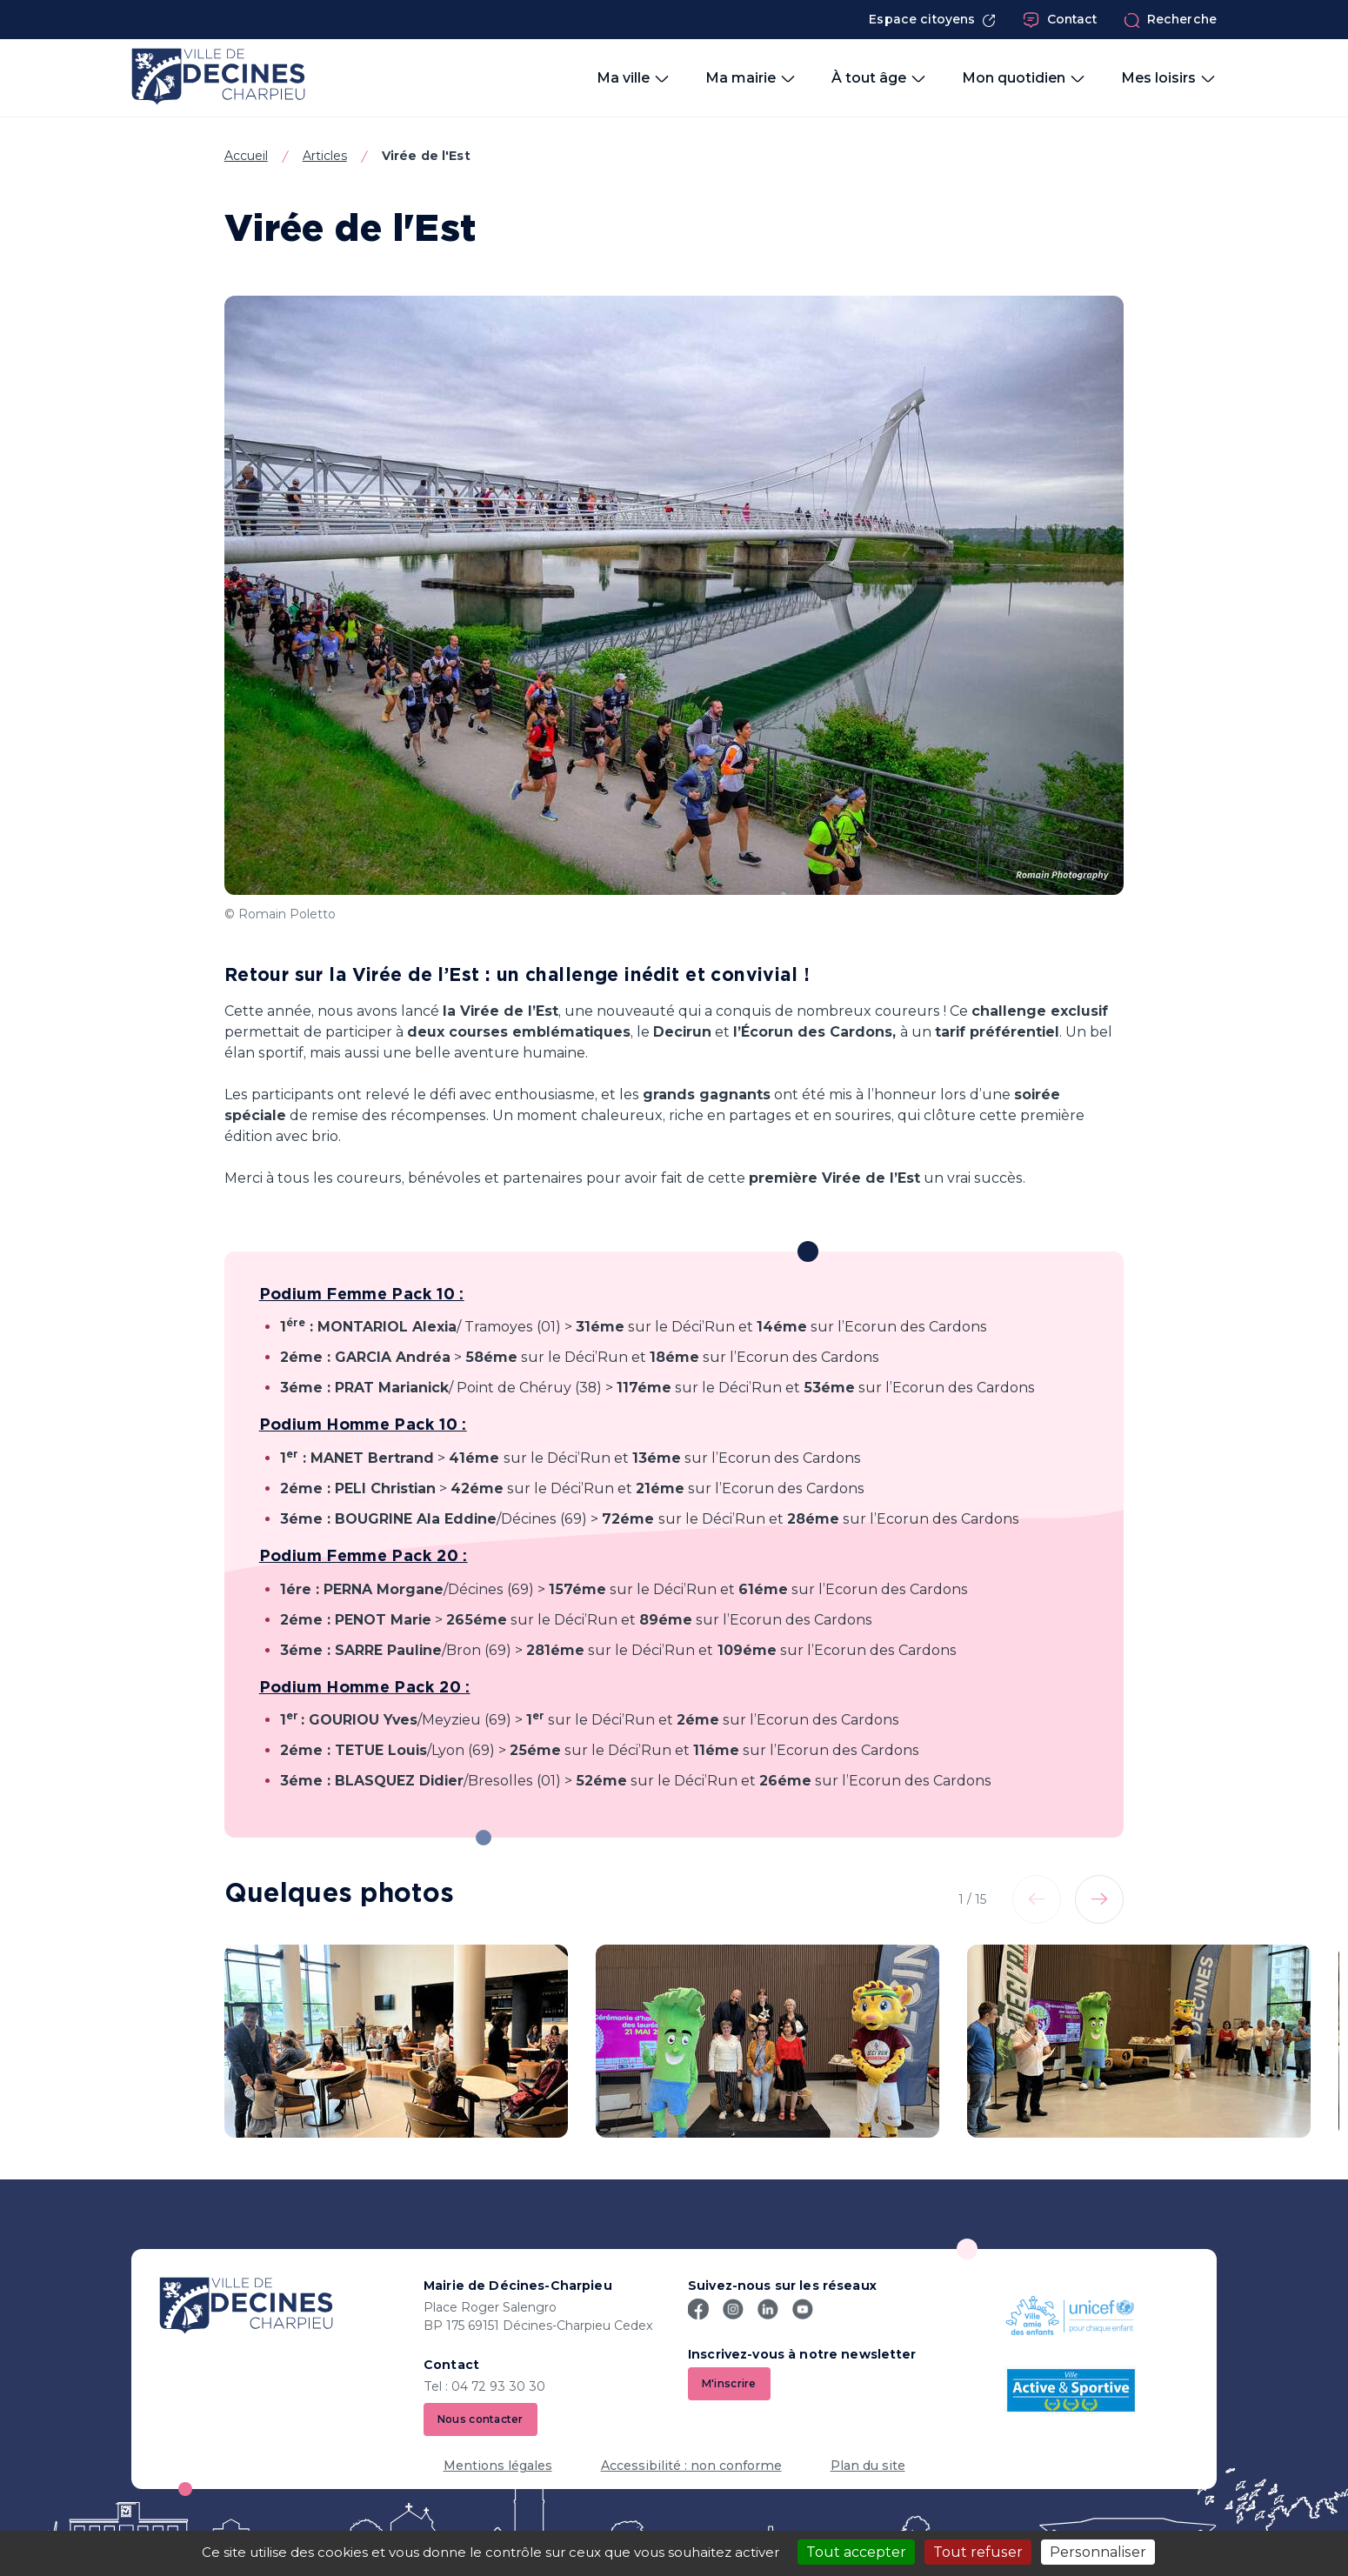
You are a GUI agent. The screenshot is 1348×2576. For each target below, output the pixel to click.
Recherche (1170, 20)
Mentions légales (498, 2466)
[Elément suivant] (1099, 1899)
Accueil (246, 156)
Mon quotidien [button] (1024, 78)
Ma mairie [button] (751, 78)
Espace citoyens (932, 19)
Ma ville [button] (634, 78)
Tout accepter (856, 2552)
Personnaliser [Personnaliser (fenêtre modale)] (1098, 2552)
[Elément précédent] (1036, 1899)
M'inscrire (729, 2383)
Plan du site (868, 2466)
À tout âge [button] (879, 78)
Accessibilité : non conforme (691, 2466)
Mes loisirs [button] (1169, 78)
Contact (1060, 20)
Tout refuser (978, 2552)
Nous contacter (480, 2419)
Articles (325, 156)
